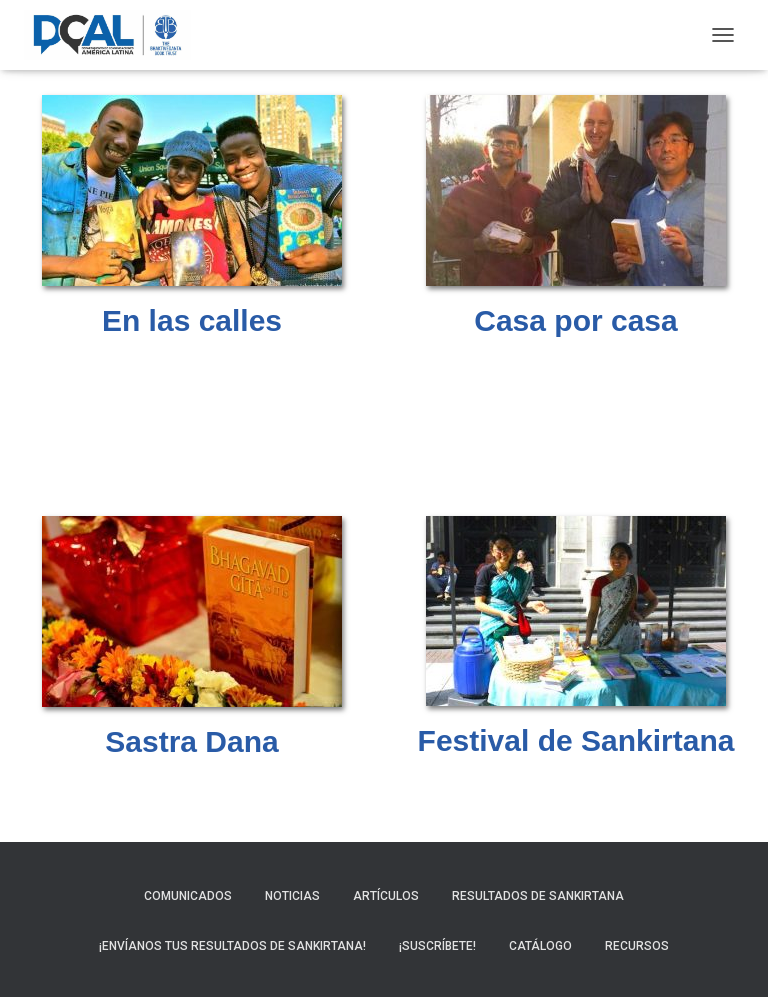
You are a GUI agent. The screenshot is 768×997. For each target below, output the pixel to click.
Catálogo (540, 946)
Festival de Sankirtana (576, 740)
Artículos (386, 896)
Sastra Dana (191, 741)
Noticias (292, 896)
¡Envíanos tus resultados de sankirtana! (232, 946)
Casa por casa (575, 320)
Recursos (637, 946)
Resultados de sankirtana (538, 896)
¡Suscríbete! (437, 946)
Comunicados (188, 896)
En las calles (192, 320)
